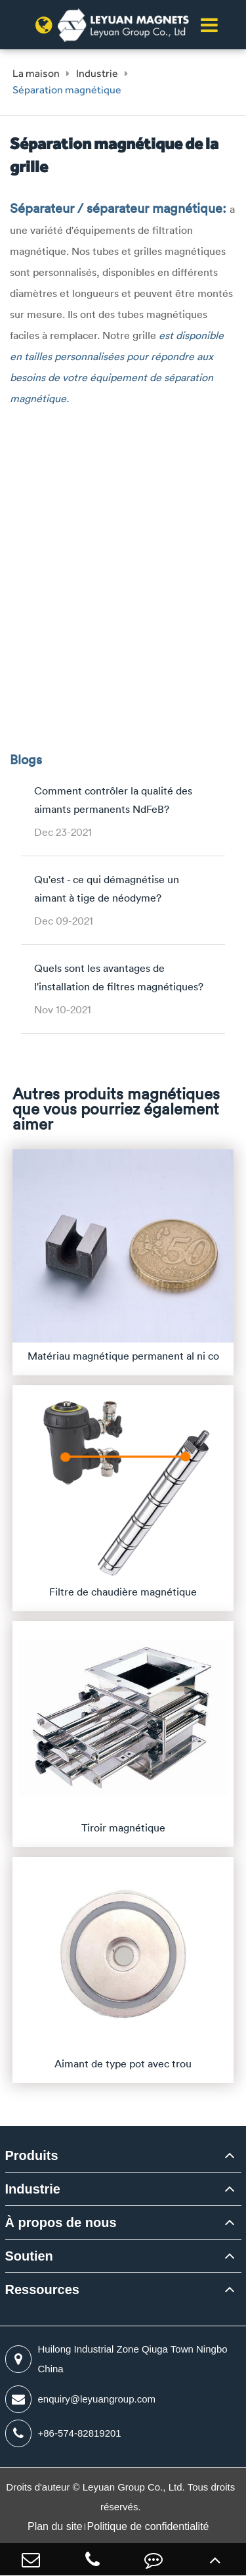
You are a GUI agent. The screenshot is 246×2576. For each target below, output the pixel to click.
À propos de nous (61, 2222)
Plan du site (55, 2526)
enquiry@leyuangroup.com (80, 2399)
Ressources (42, 2289)
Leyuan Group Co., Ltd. (135, 2487)
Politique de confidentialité (148, 2526)
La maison (36, 73)
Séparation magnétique (66, 89)
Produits (31, 2155)
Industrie (97, 73)
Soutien (29, 2256)
